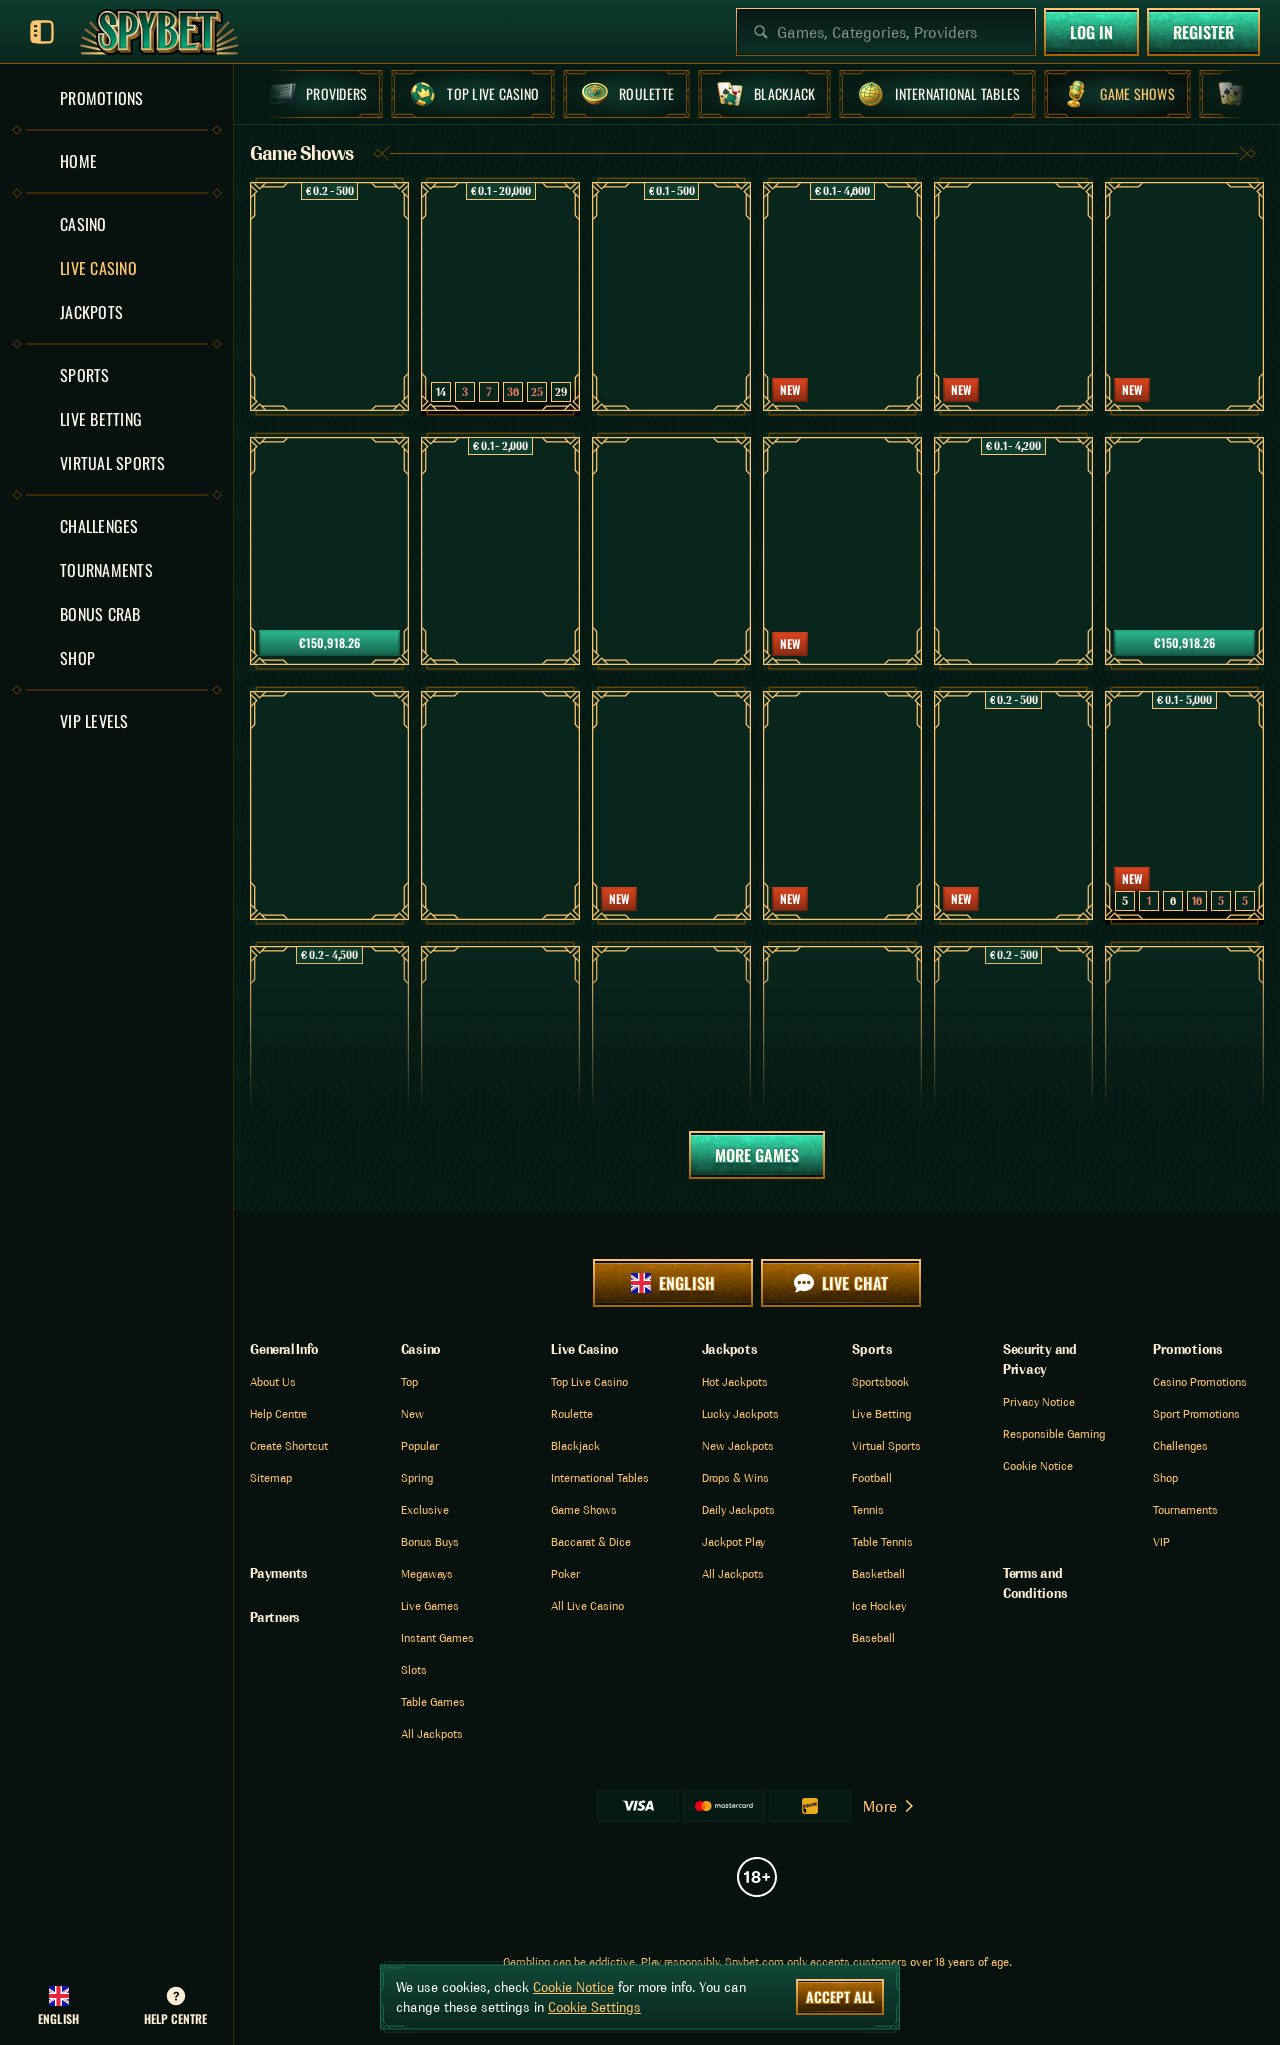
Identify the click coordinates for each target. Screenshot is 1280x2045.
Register (1203, 32)
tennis (868, 1509)
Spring (417, 1477)
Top (409, 1381)
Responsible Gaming (1054, 1433)
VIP (1161, 1541)
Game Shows (584, 1509)
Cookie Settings (594, 2007)
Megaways (427, 1573)
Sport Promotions (1196, 1413)
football (872, 1477)
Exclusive (425, 1509)
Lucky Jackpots (740, 1413)
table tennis (882, 1541)
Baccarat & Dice (591, 1541)
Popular (420, 1445)
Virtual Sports (886, 1445)
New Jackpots (738, 1445)
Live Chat (840, 1283)
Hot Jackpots (735, 1381)
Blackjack (575, 1445)
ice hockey (879, 1605)
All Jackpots (432, 1733)
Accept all (840, 1996)
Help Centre (278, 1413)
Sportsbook (880, 1381)
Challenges (1180, 1445)
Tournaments (1185, 1509)
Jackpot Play (733, 1541)
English (672, 1283)
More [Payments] (890, 1806)
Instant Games (437, 1637)
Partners (275, 1617)
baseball (873, 1637)
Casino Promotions (1200, 1381)
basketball (878, 1573)
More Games (757, 1155)
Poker (565, 1573)
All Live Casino (587, 1605)
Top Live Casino (589, 1381)
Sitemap (271, 1477)
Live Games (430, 1605)
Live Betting (881, 1413)
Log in (1091, 32)
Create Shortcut (289, 1445)
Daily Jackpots (738, 1509)
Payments (279, 1573)
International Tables (600, 1477)
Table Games (433, 1701)
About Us (273, 1381)
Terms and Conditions (1035, 1583)
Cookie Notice (1038, 1465)
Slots (414, 1669)
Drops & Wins (735, 1477)
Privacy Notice (1039, 1401)
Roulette (572, 1413)
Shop (1165, 1477)
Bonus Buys (430, 1541)
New (412, 1413)
